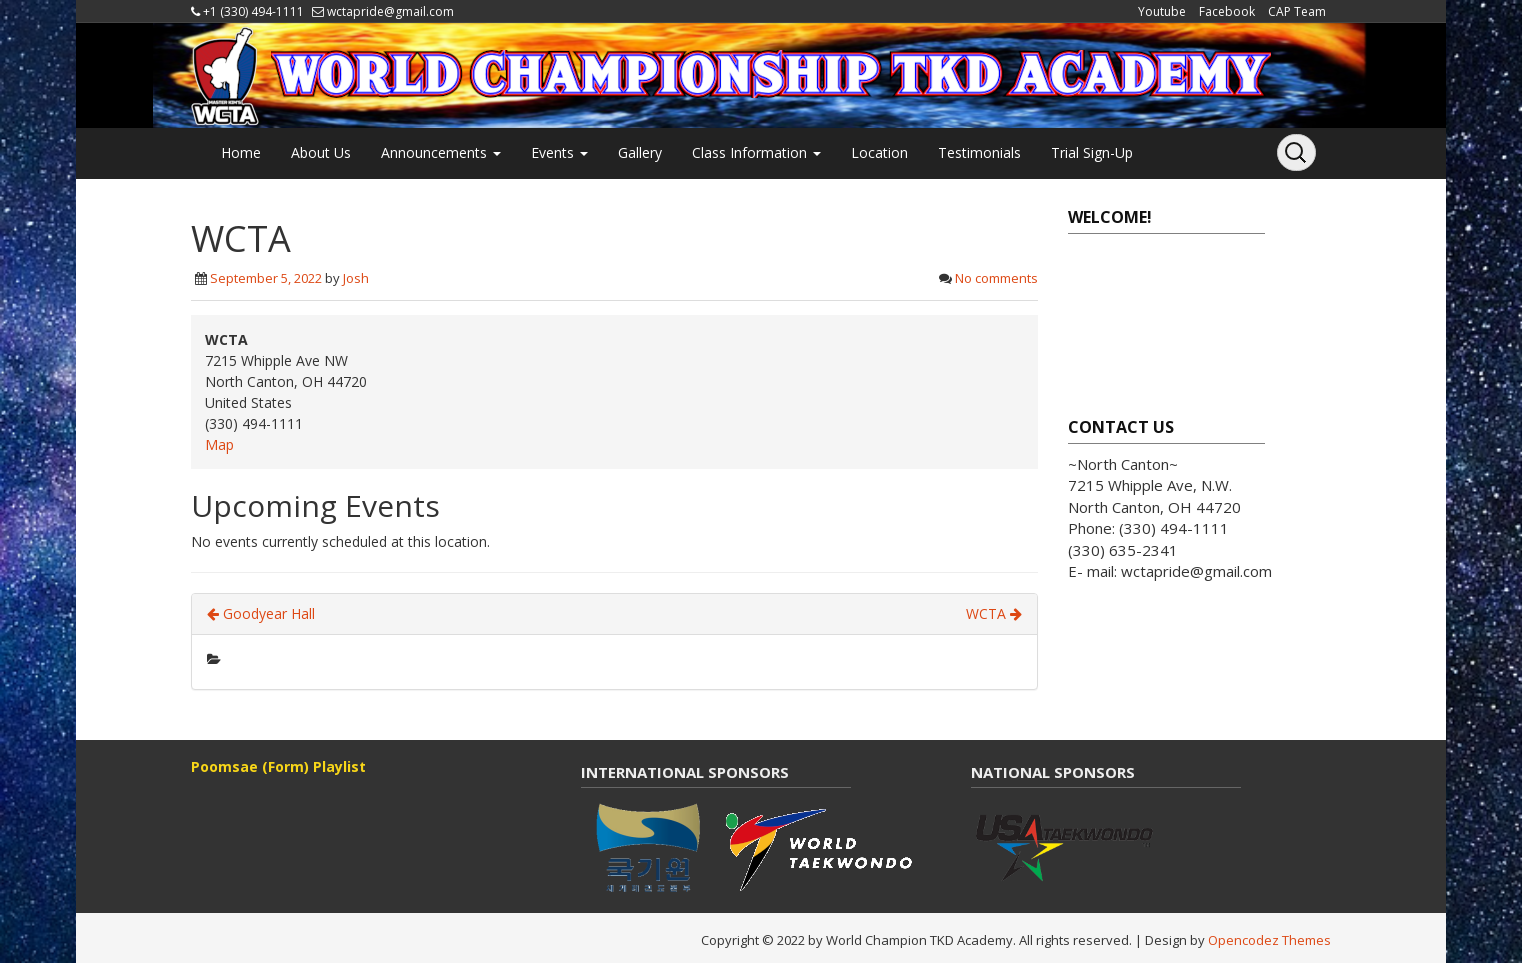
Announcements (441, 152)
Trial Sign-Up (1092, 152)
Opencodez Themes (1269, 940)
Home (241, 152)
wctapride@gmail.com (390, 11)
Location (879, 152)
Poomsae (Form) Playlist (278, 766)
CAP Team (1297, 11)
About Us (321, 152)
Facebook (1227, 11)
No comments (996, 278)
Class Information (756, 152)
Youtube (1162, 11)
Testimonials (979, 152)
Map (219, 444)
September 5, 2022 (266, 278)
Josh (356, 278)
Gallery (640, 152)
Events (559, 152)
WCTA (994, 613)
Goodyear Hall (261, 613)
